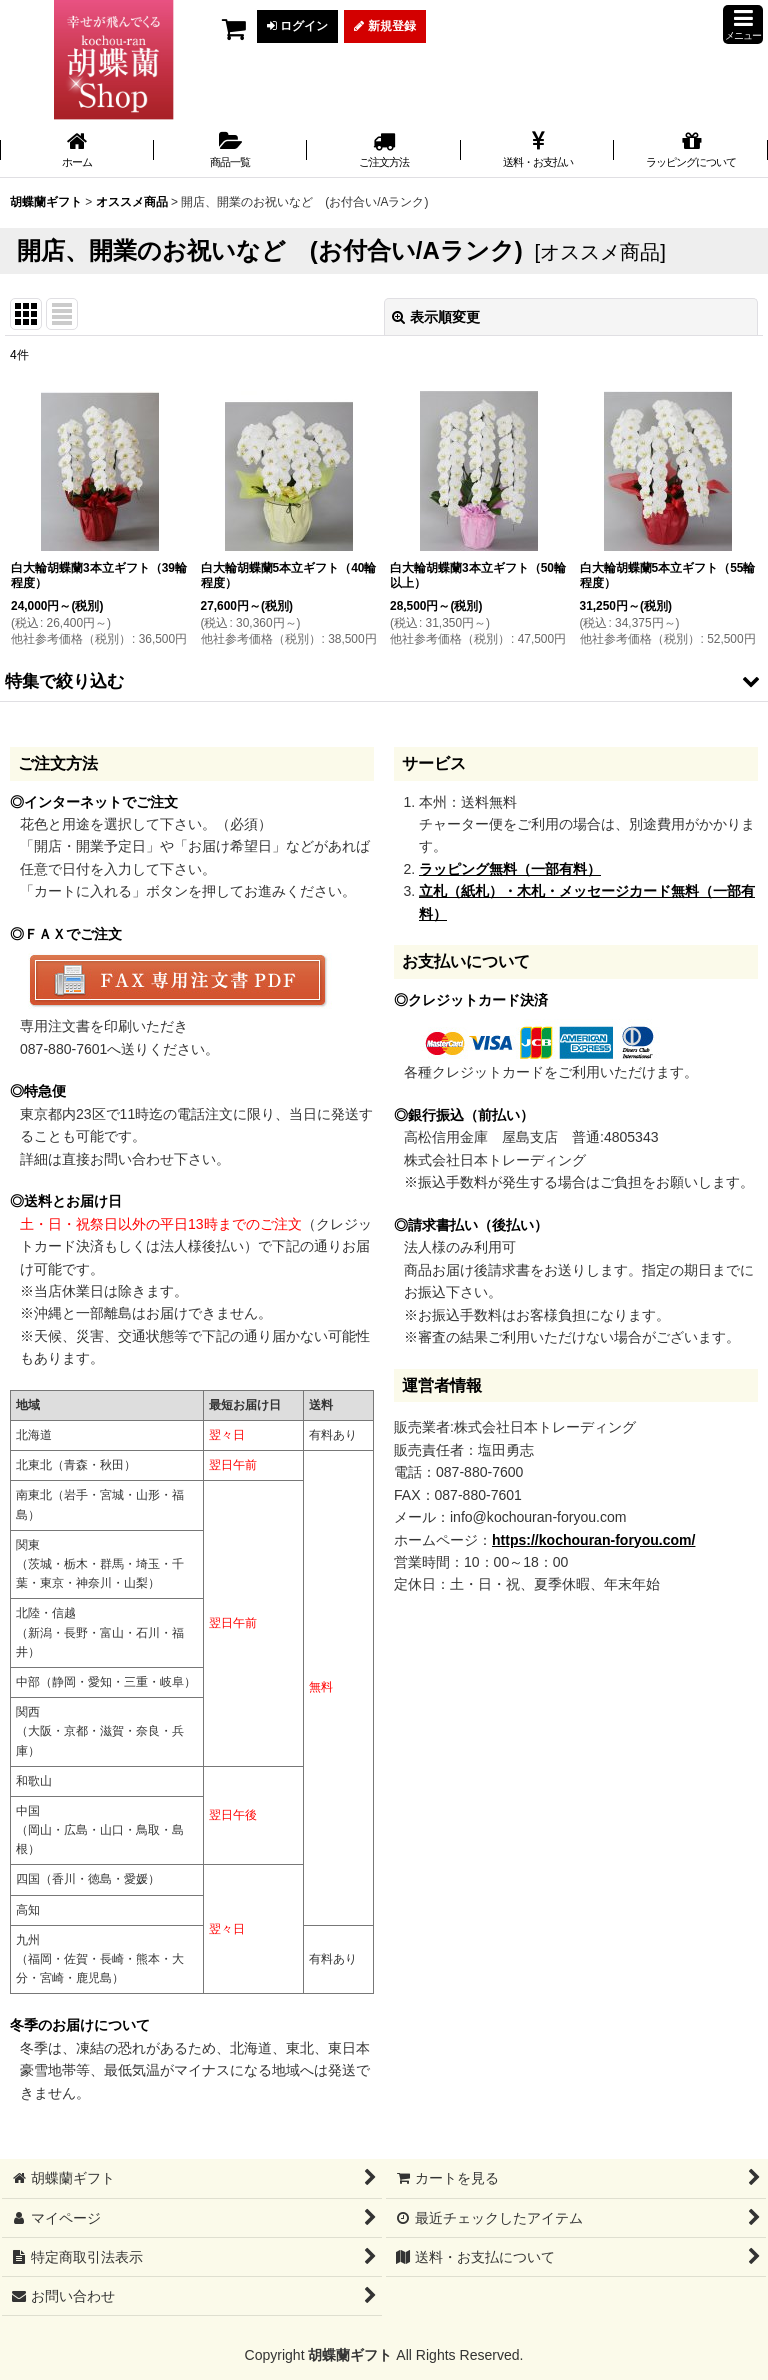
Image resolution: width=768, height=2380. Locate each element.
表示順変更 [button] (436, 317)
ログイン (297, 26)
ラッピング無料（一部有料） (510, 869)
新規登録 (384, 26)
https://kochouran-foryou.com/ (593, 1540)
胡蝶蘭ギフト (350, 2355)
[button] (743, 24)
